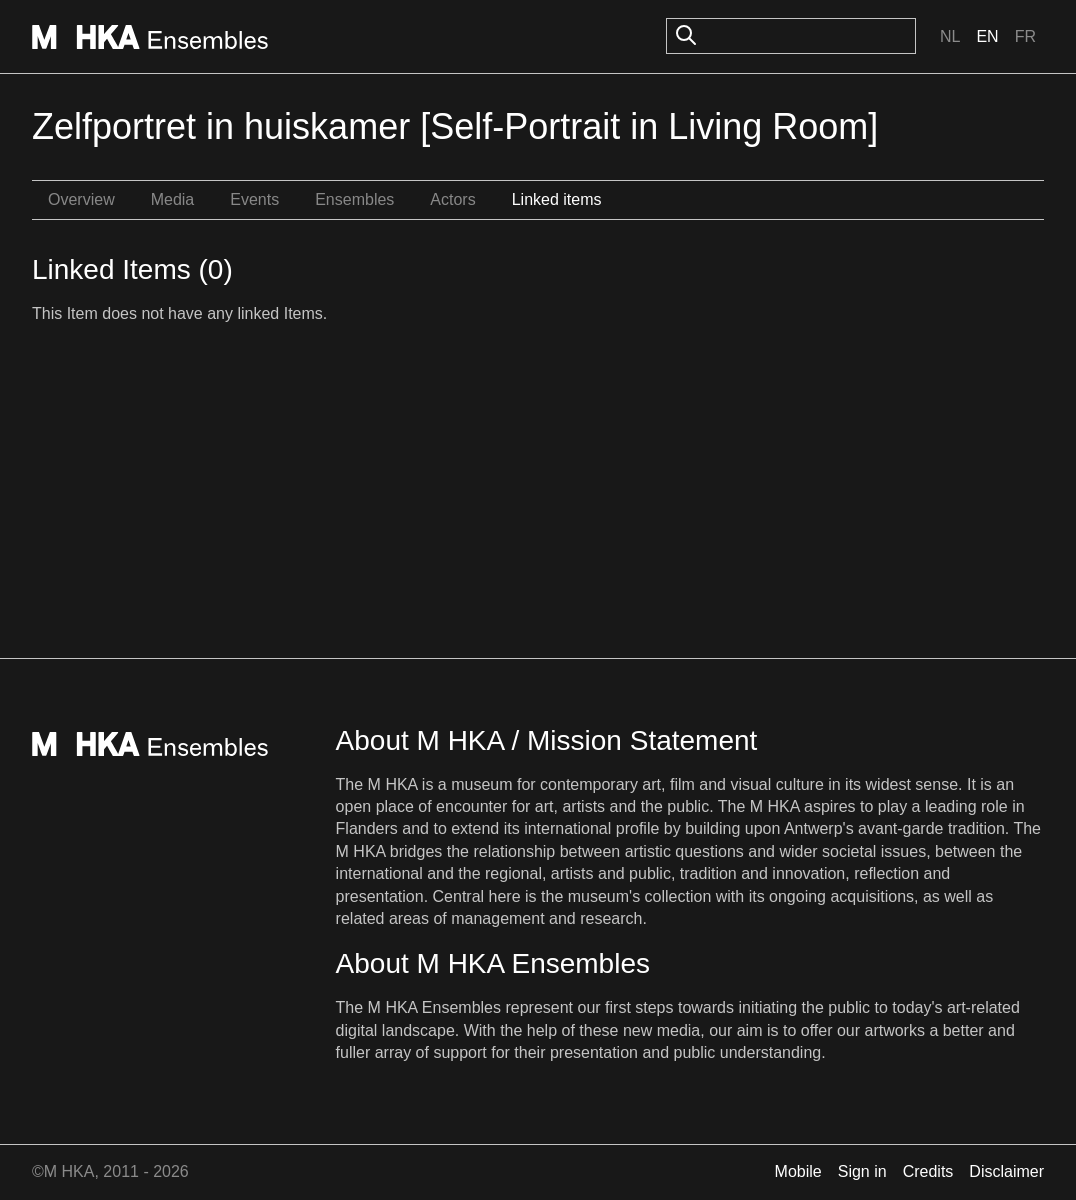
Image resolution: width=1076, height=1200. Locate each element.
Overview (81, 199)
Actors (452, 199)
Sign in (862, 1171)
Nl (950, 36)
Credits (928, 1171)
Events (254, 199)
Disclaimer (1006, 1171)
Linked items (557, 199)
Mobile (798, 1171)
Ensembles (354, 199)
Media (173, 199)
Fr (1025, 36)
